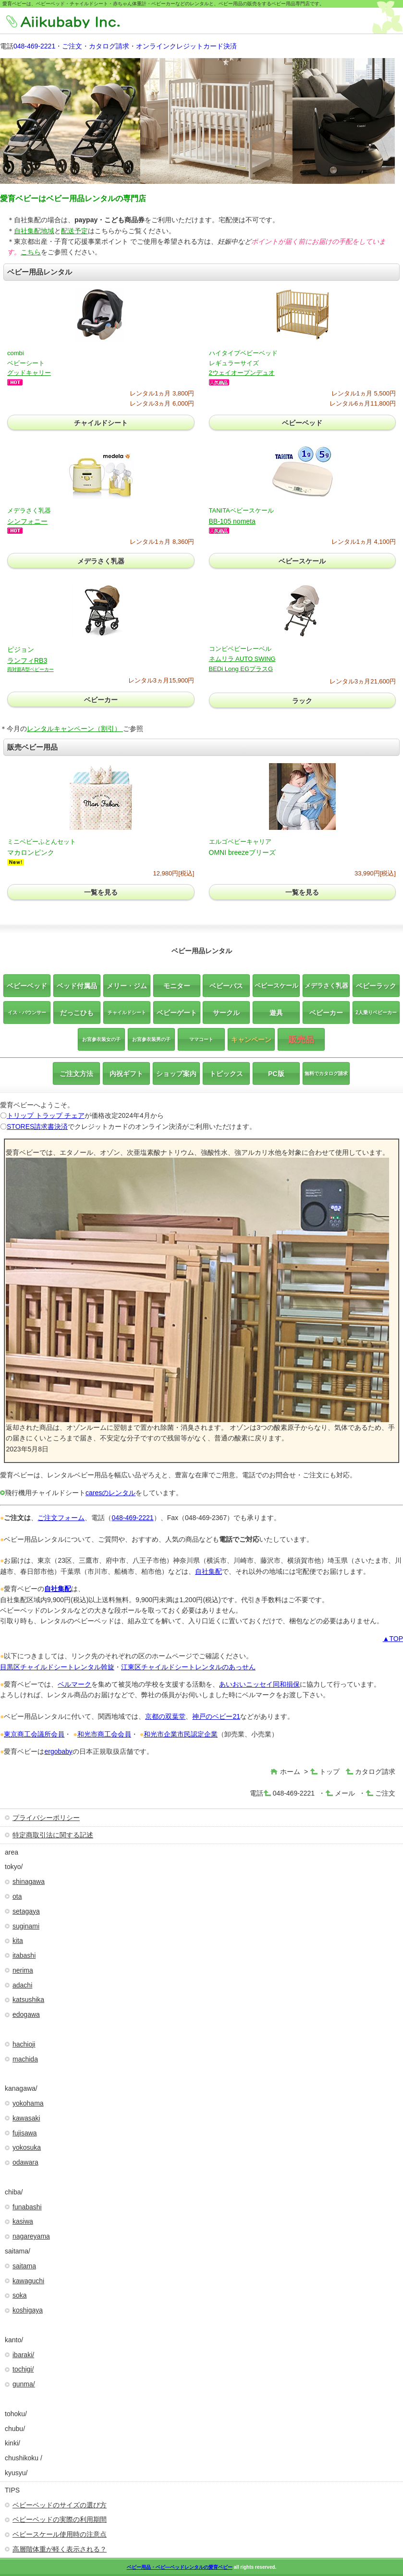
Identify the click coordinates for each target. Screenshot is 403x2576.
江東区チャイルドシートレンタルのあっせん (188, 1667)
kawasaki (26, 2118)
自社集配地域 (34, 231)
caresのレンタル (110, 1493)
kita (17, 1940)
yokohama (28, 2103)
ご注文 (72, 46)
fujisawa (24, 2133)
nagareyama (31, 2236)
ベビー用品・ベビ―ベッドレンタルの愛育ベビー (179, 2567)
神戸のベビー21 (216, 1716)
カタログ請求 (109, 46)
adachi (22, 1985)
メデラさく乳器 (100, 561)
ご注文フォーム (61, 1518)
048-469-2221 (34, 46)
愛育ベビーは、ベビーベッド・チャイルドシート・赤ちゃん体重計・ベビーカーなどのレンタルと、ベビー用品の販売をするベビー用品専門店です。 (163, 3)
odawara (25, 2162)
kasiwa (22, 2221)
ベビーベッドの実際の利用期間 (59, 2519)
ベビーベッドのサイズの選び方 (59, 2505)
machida (25, 2059)
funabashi (27, 2207)
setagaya (26, 1911)
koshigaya (27, 2310)
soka (19, 2295)
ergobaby (58, 1751)
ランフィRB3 (30, 664)
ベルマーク (74, 1684)
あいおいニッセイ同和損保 (259, 1684)
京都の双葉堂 (165, 1716)
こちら (31, 252)
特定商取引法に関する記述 (52, 1835)
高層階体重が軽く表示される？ (59, 2549)
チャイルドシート (101, 423)
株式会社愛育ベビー (76, 21)
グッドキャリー (29, 372)
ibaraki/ (23, 2355)
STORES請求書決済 (37, 1126)
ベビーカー (101, 700)
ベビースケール (302, 561)
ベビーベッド (302, 423)
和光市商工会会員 (104, 1734)
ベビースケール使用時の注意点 (59, 2534)
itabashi (24, 1955)
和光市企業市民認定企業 (181, 1734)
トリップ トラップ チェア (46, 1115)
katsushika (28, 1999)
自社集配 (208, 1571)
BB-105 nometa (232, 521)
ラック (302, 701)
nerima (22, 1970)
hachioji (23, 2044)
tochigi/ (23, 2369)
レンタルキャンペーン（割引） (75, 728)
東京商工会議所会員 (34, 1734)
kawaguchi (28, 2281)
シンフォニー (27, 521)
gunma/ (23, 2384)
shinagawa (28, 1881)
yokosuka (26, 2147)
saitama (24, 2266)
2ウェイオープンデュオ (242, 372)
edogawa (26, 2014)
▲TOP (393, 1638)
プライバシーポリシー (46, 1817)
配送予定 (74, 231)
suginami (25, 1926)
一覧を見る (101, 892)
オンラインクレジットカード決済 (186, 46)
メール (345, 1793)
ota (17, 1896)
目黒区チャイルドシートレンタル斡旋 (57, 1667)
